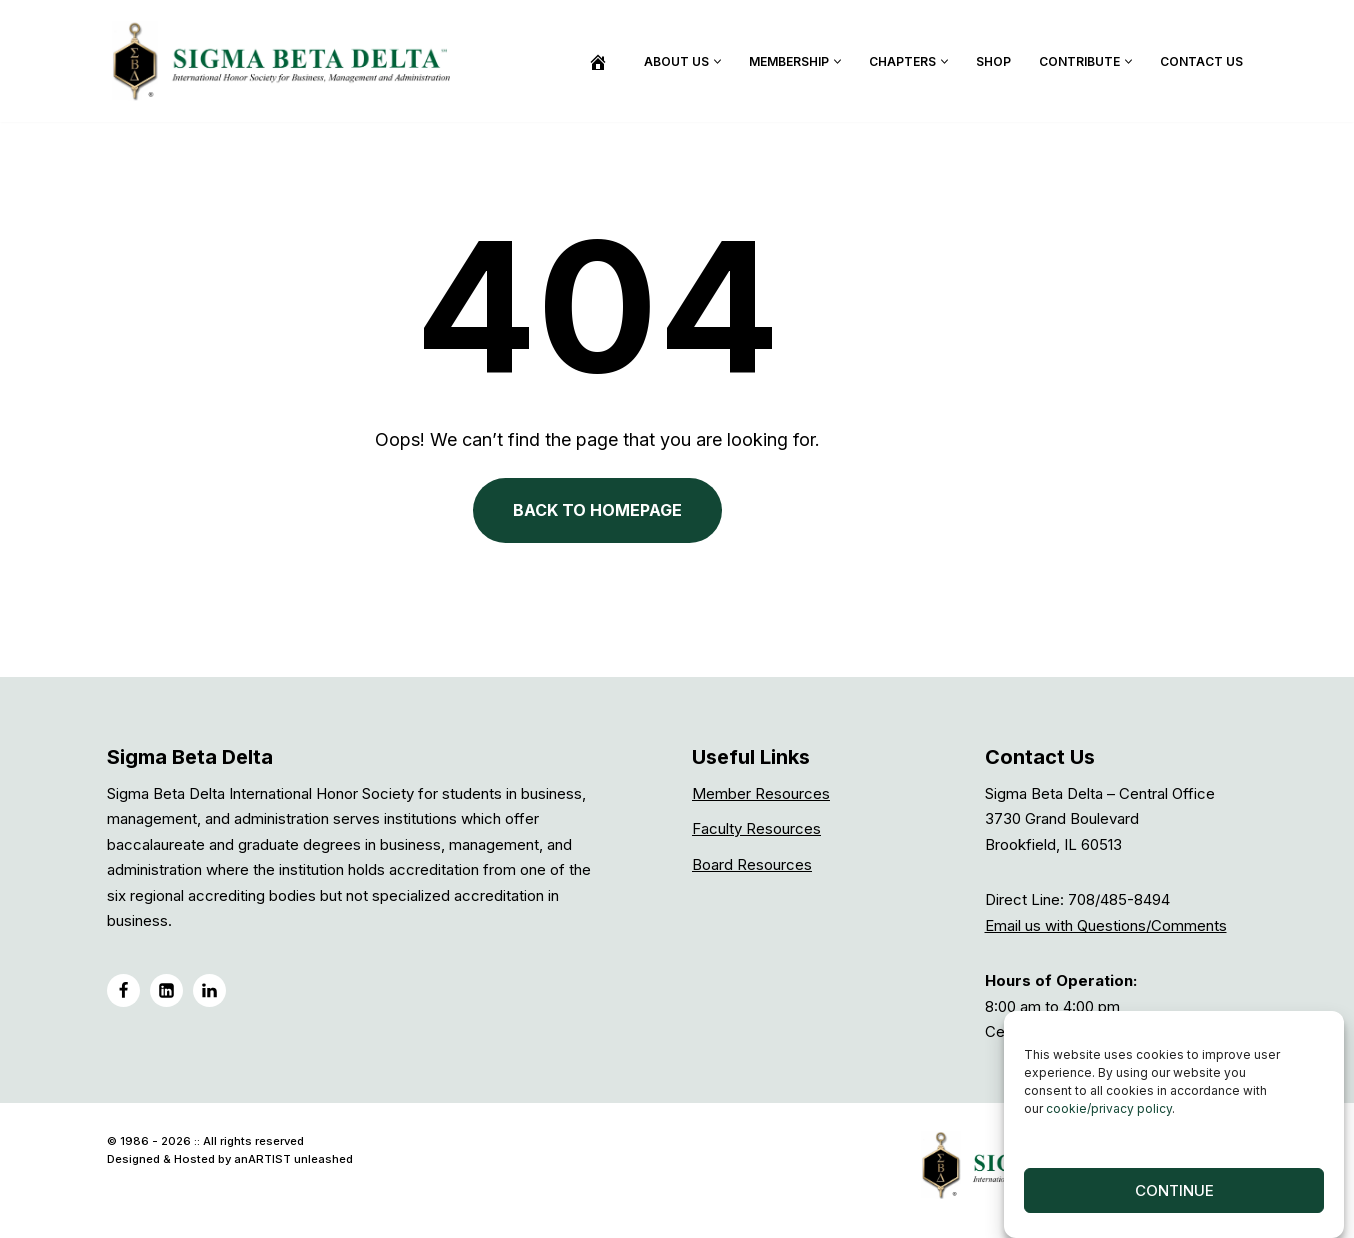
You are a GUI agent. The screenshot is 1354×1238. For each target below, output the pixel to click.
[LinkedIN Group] (209, 995)
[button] (717, 61)
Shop (993, 61)
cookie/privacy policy (1109, 1108)
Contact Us (1201, 61)
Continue (1174, 1190)
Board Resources (752, 869)
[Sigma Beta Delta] (287, 61)
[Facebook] (123, 995)
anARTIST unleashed (293, 1164)
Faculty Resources (756, 833)
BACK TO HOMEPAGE (677, 531)
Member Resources (761, 798)
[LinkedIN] (166, 995)
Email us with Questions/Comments (1106, 930)
